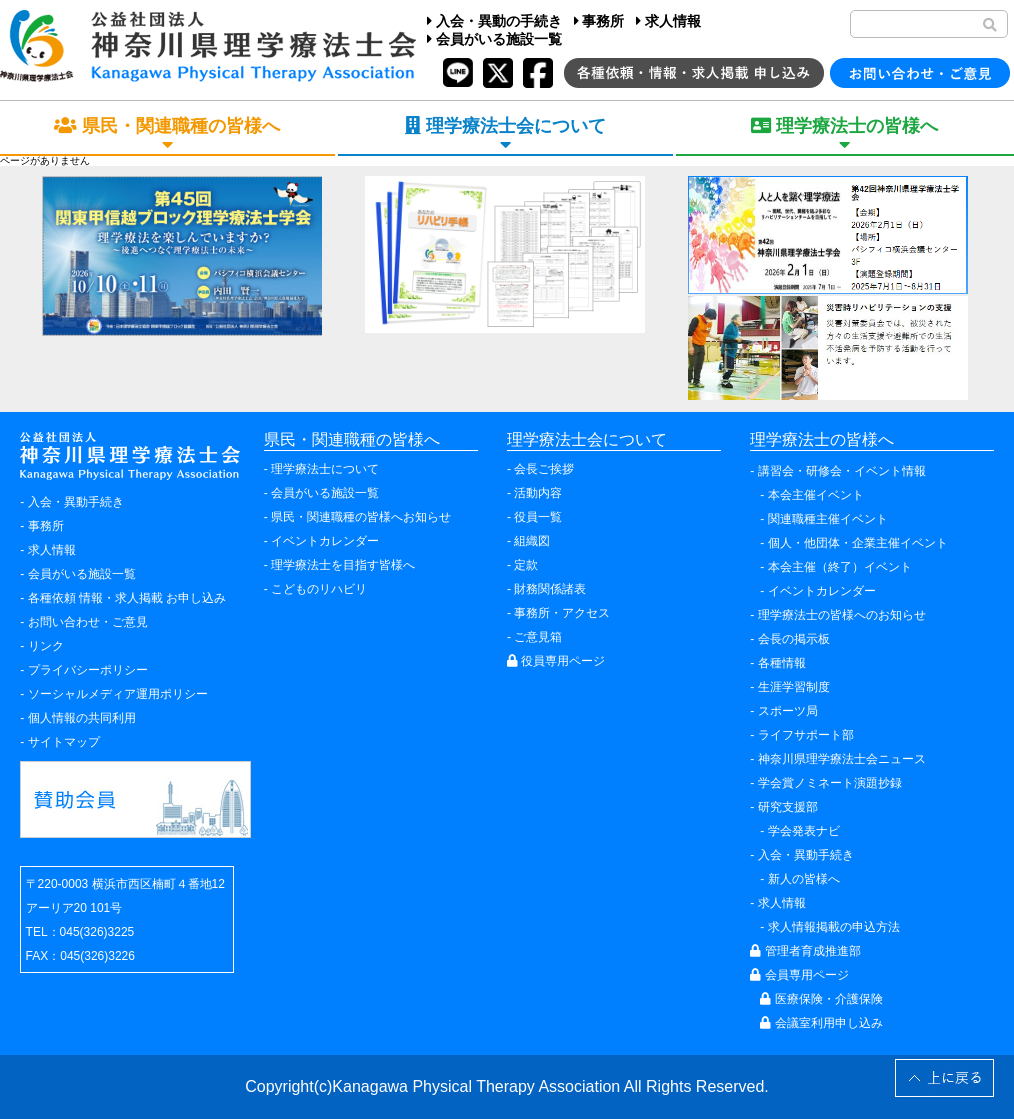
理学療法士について (325, 469)
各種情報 (782, 663)
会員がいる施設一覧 (494, 39)
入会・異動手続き (76, 502)
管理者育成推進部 (805, 951)
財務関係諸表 (550, 589)
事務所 (599, 21)
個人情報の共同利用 (82, 718)
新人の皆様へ (804, 879)
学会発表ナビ (804, 831)
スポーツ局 (788, 711)
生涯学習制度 (794, 687)
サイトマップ (64, 742)
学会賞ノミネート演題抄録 (830, 783)
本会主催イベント (816, 495)
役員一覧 (538, 517)
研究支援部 (788, 807)
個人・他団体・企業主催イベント (858, 543)
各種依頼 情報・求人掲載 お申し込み (127, 598)
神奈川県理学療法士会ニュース (842, 759)
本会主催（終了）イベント (840, 567)
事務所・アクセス (562, 613)
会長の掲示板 (794, 639)
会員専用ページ (799, 975)
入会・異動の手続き (494, 21)
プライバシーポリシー (88, 670)
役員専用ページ (556, 661)
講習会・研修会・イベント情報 (842, 471)
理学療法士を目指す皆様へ (343, 565)
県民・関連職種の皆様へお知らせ (361, 517)
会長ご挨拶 (544, 469)
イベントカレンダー (325, 541)
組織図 (532, 541)
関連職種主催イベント (828, 519)
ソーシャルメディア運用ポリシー (118, 694)
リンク (46, 646)
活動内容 (538, 493)
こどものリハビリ (319, 589)
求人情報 (668, 21)
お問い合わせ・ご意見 (88, 622)
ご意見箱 (538, 637)
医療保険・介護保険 (821, 999)
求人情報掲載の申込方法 (834, 927)
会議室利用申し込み (821, 1023)
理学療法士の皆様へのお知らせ (842, 615)
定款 (526, 565)
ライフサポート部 (806, 735)
